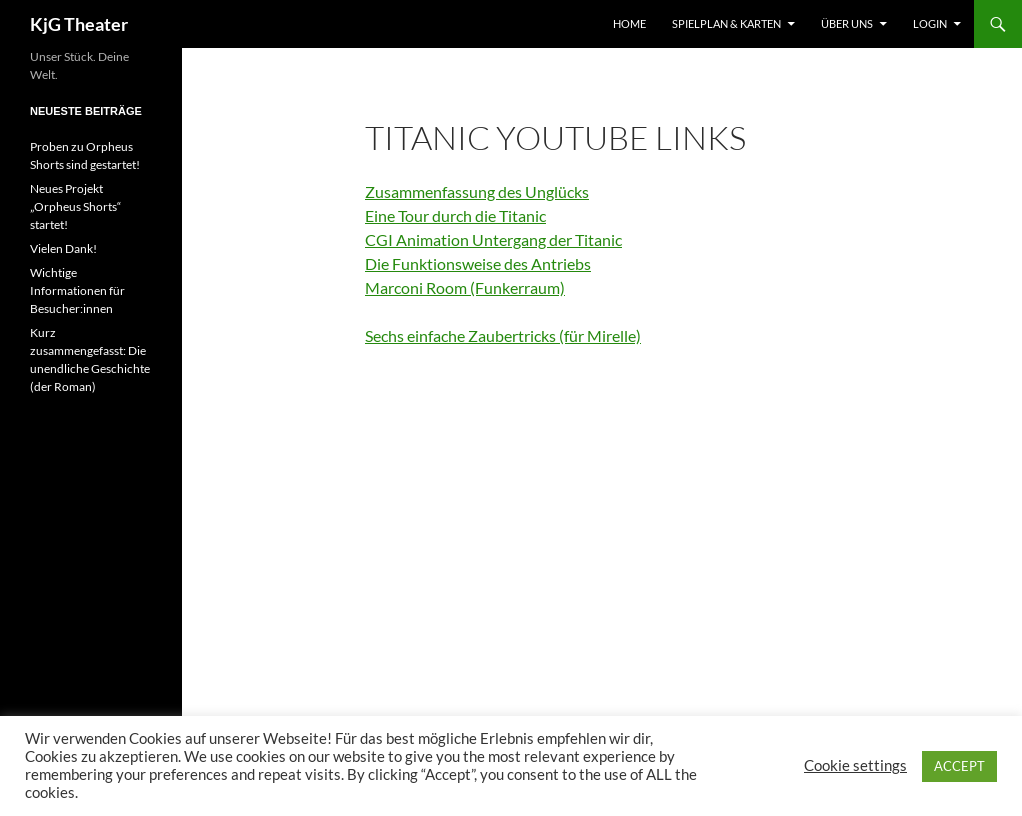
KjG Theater (79, 24)
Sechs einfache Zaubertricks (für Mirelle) (503, 335)
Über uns (847, 23)
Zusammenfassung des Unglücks (477, 191)
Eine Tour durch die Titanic (455, 215)
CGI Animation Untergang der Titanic (493, 239)
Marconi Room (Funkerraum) (465, 287)
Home (629, 23)
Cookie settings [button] (855, 765)
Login (930, 23)
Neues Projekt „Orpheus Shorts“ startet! (75, 206)
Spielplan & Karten (726, 23)
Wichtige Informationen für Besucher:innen (77, 290)
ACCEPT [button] (959, 766)
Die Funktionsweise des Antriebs (478, 263)
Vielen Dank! (63, 248)
